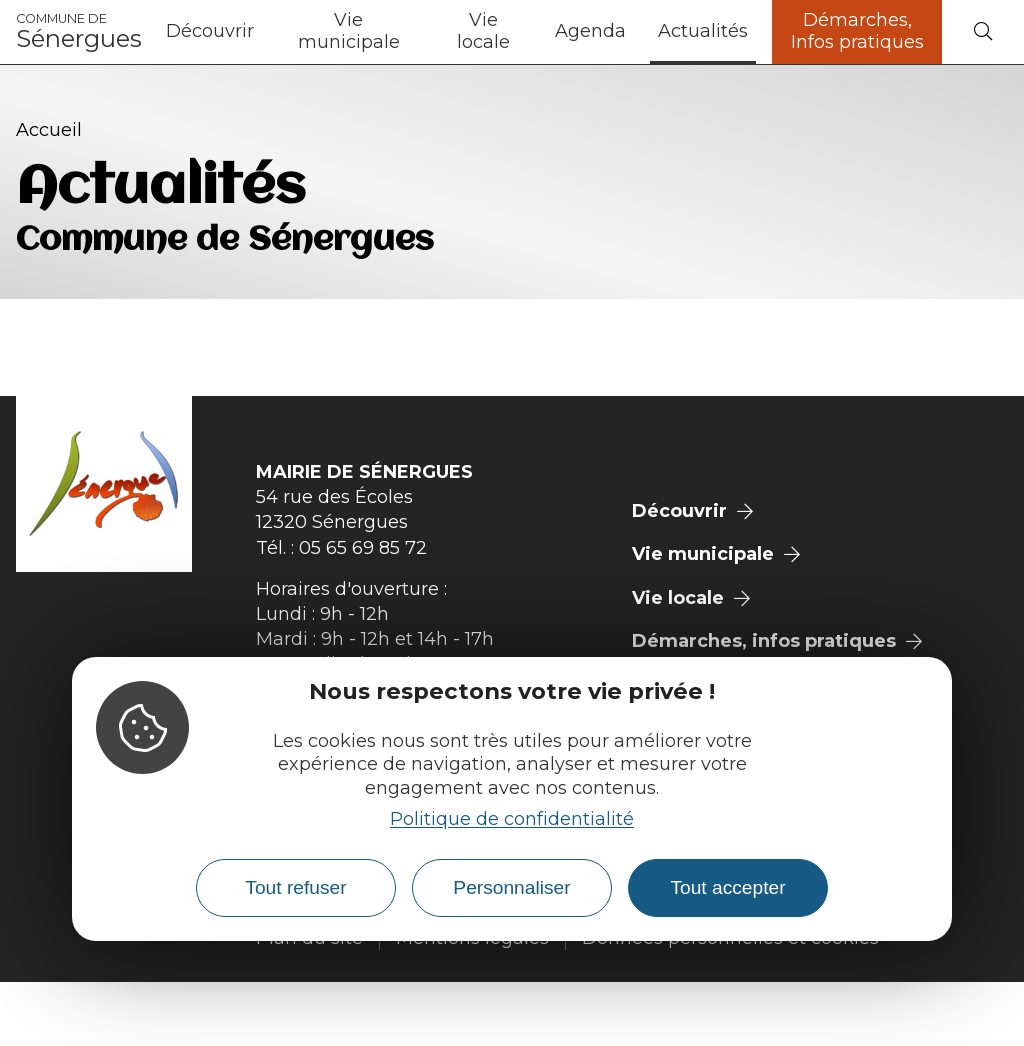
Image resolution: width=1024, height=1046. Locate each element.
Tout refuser (295, 887)
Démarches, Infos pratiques (857, 31)
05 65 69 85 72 (363, 548)
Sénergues (79, 32)
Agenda (590, 31)
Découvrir (210, 31)
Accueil (49, 130)
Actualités (703, 31)
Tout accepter (727, 887)
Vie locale (483, 31)
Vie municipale (349, 31)
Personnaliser (511, 887)
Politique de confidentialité (512, 819)
